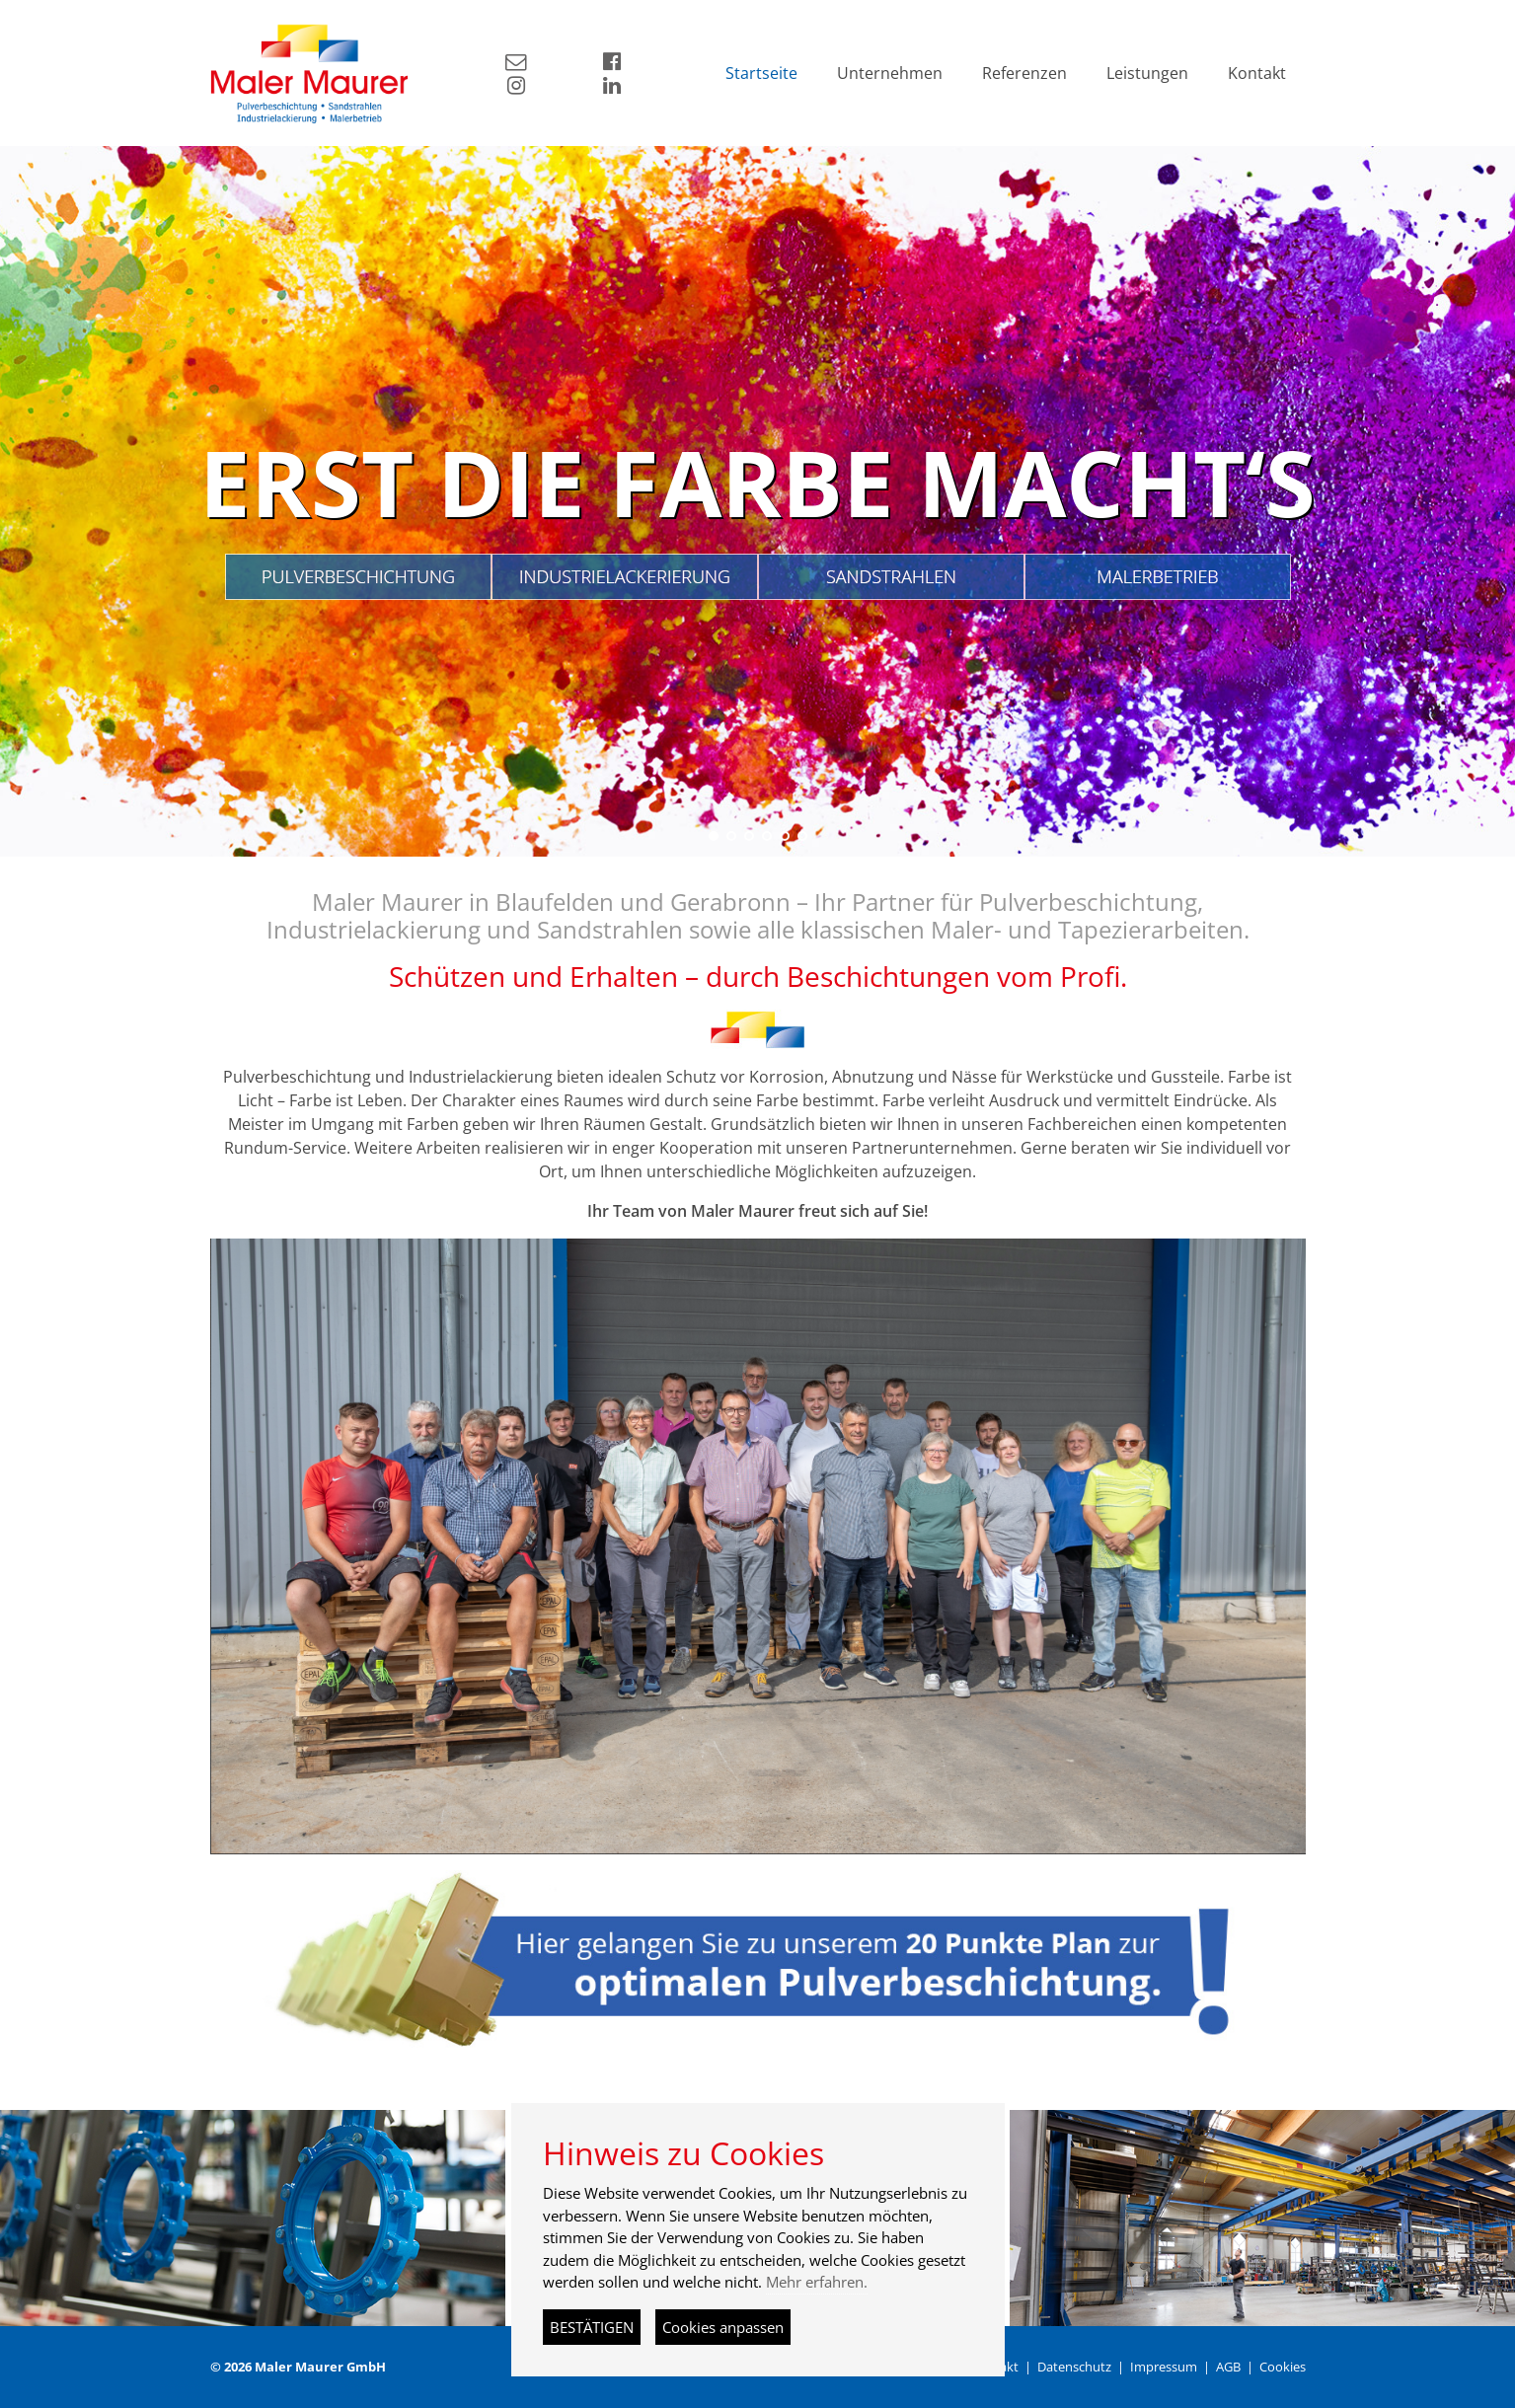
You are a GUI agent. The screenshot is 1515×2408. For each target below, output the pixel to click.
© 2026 (298, 2366)
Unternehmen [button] (890, 73)
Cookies (1282, 2366)
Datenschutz (1074, 2366)
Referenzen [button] (1024, 73)
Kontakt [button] (1257, 73)
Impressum (1163, 2366)
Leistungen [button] (1147, 73)
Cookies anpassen (723, 2327)
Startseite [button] (761, 73)
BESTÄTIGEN (592, 2327)
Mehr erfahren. (817, 2282)
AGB (1228, 2366)
